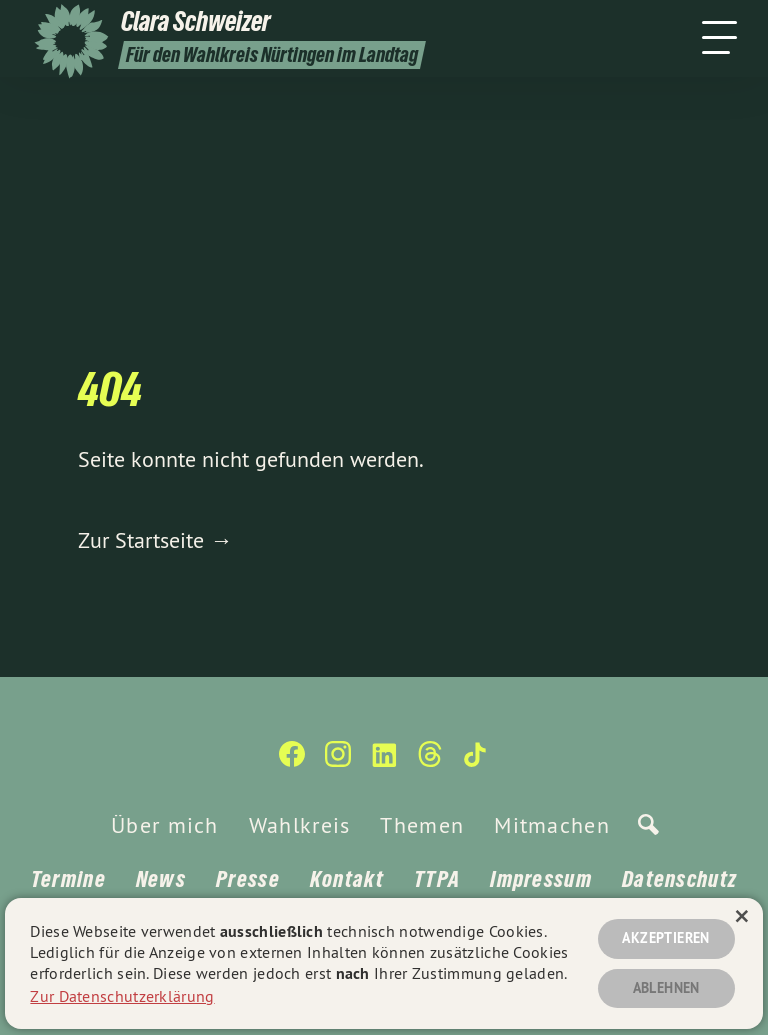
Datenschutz (679, 879)
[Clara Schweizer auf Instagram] (338, 762)
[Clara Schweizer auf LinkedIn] (384, 762)
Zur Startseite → (155, 540)
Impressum (541, 879)
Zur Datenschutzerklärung (122, 995)
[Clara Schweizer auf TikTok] (476, 762)
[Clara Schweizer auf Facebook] (292, 762)
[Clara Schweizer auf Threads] (430, 762)
